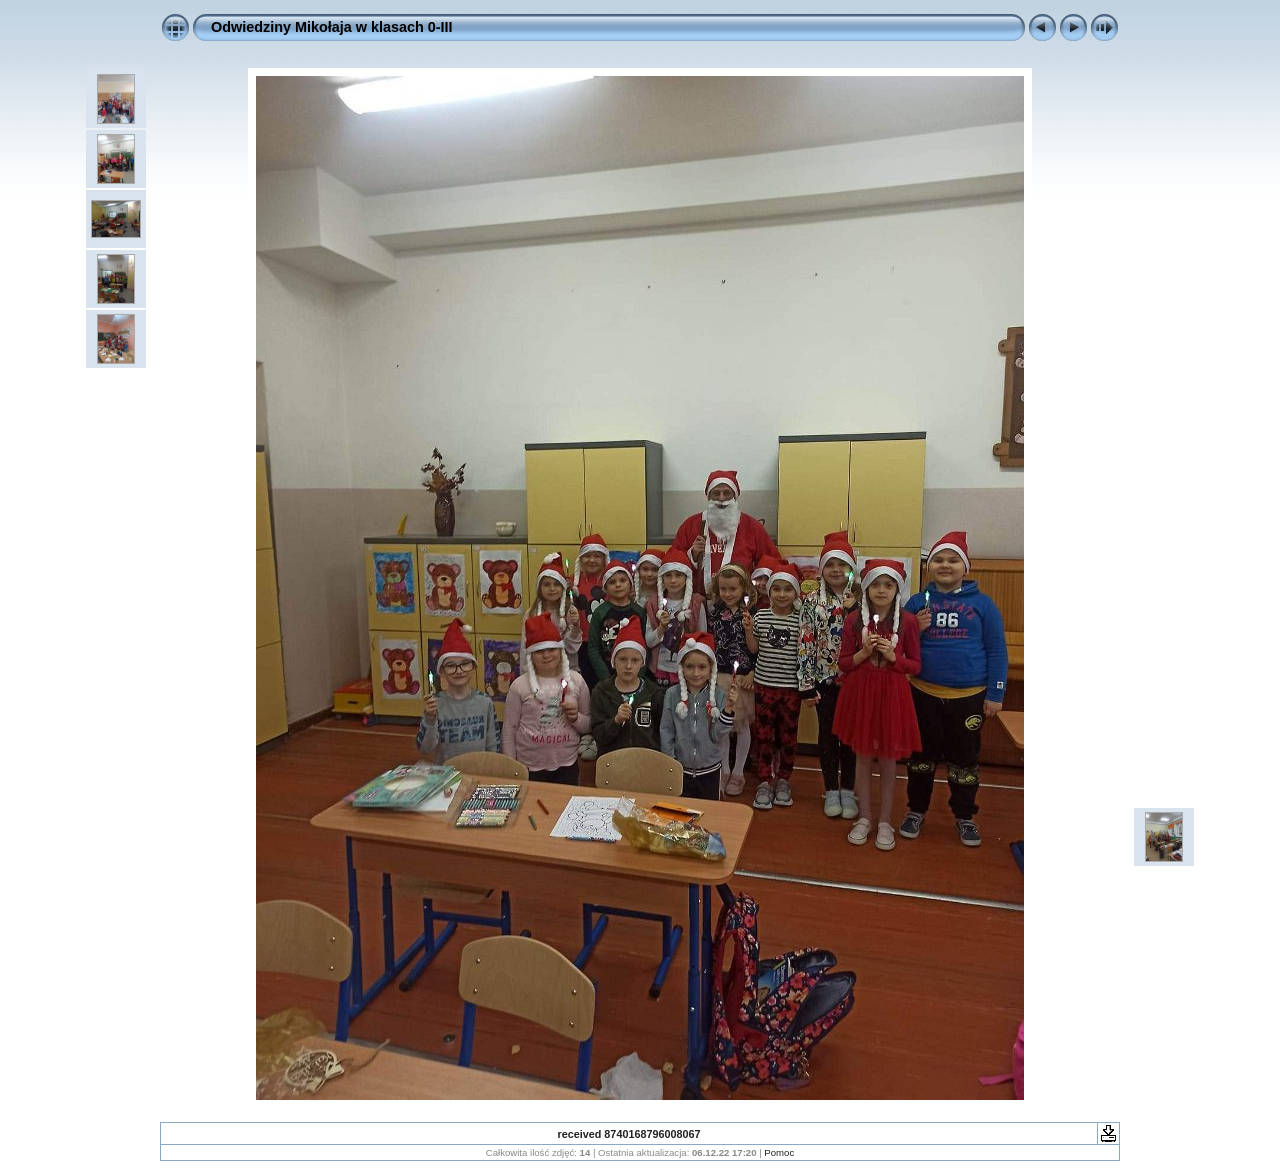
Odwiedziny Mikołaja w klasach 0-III (332, 27)
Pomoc (779, 1152)
